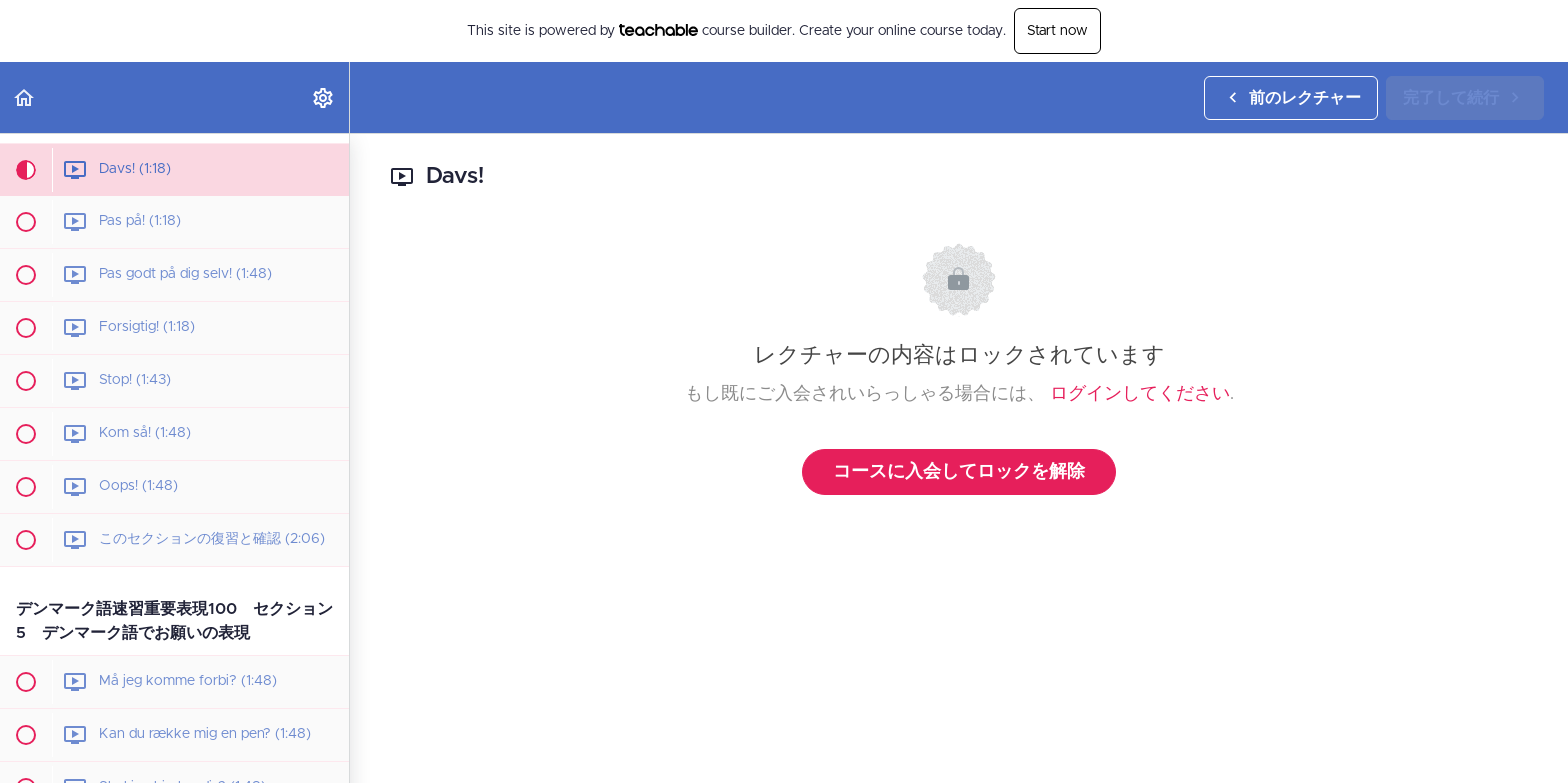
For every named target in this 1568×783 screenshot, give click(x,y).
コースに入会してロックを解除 (959, 472)
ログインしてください (1140, 394)
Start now (1057, 31)
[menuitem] (324, 97)
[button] (25, 97)
